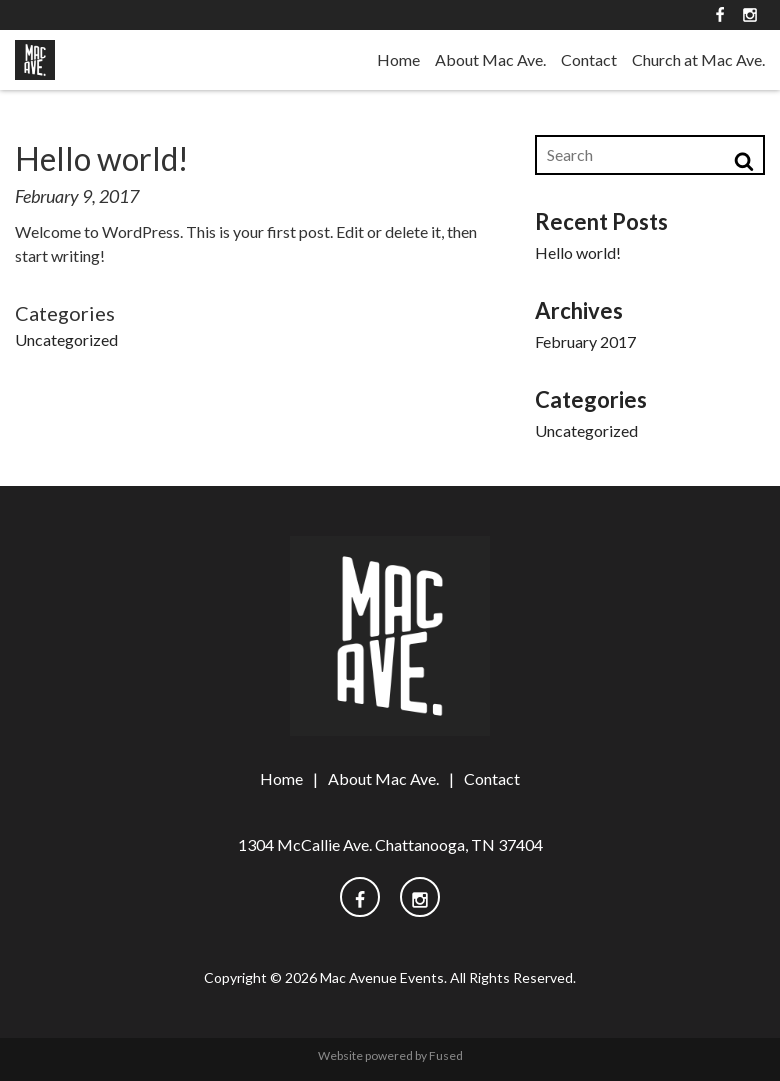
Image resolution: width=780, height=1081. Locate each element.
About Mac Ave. (490, 59)
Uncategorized (66, 339)
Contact (589, 59)
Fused (446, 1055)
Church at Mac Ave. (698, 59)
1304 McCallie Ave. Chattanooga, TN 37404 (390, 844)
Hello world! (578, 252)
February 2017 (585, 341)
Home (398, 59)
